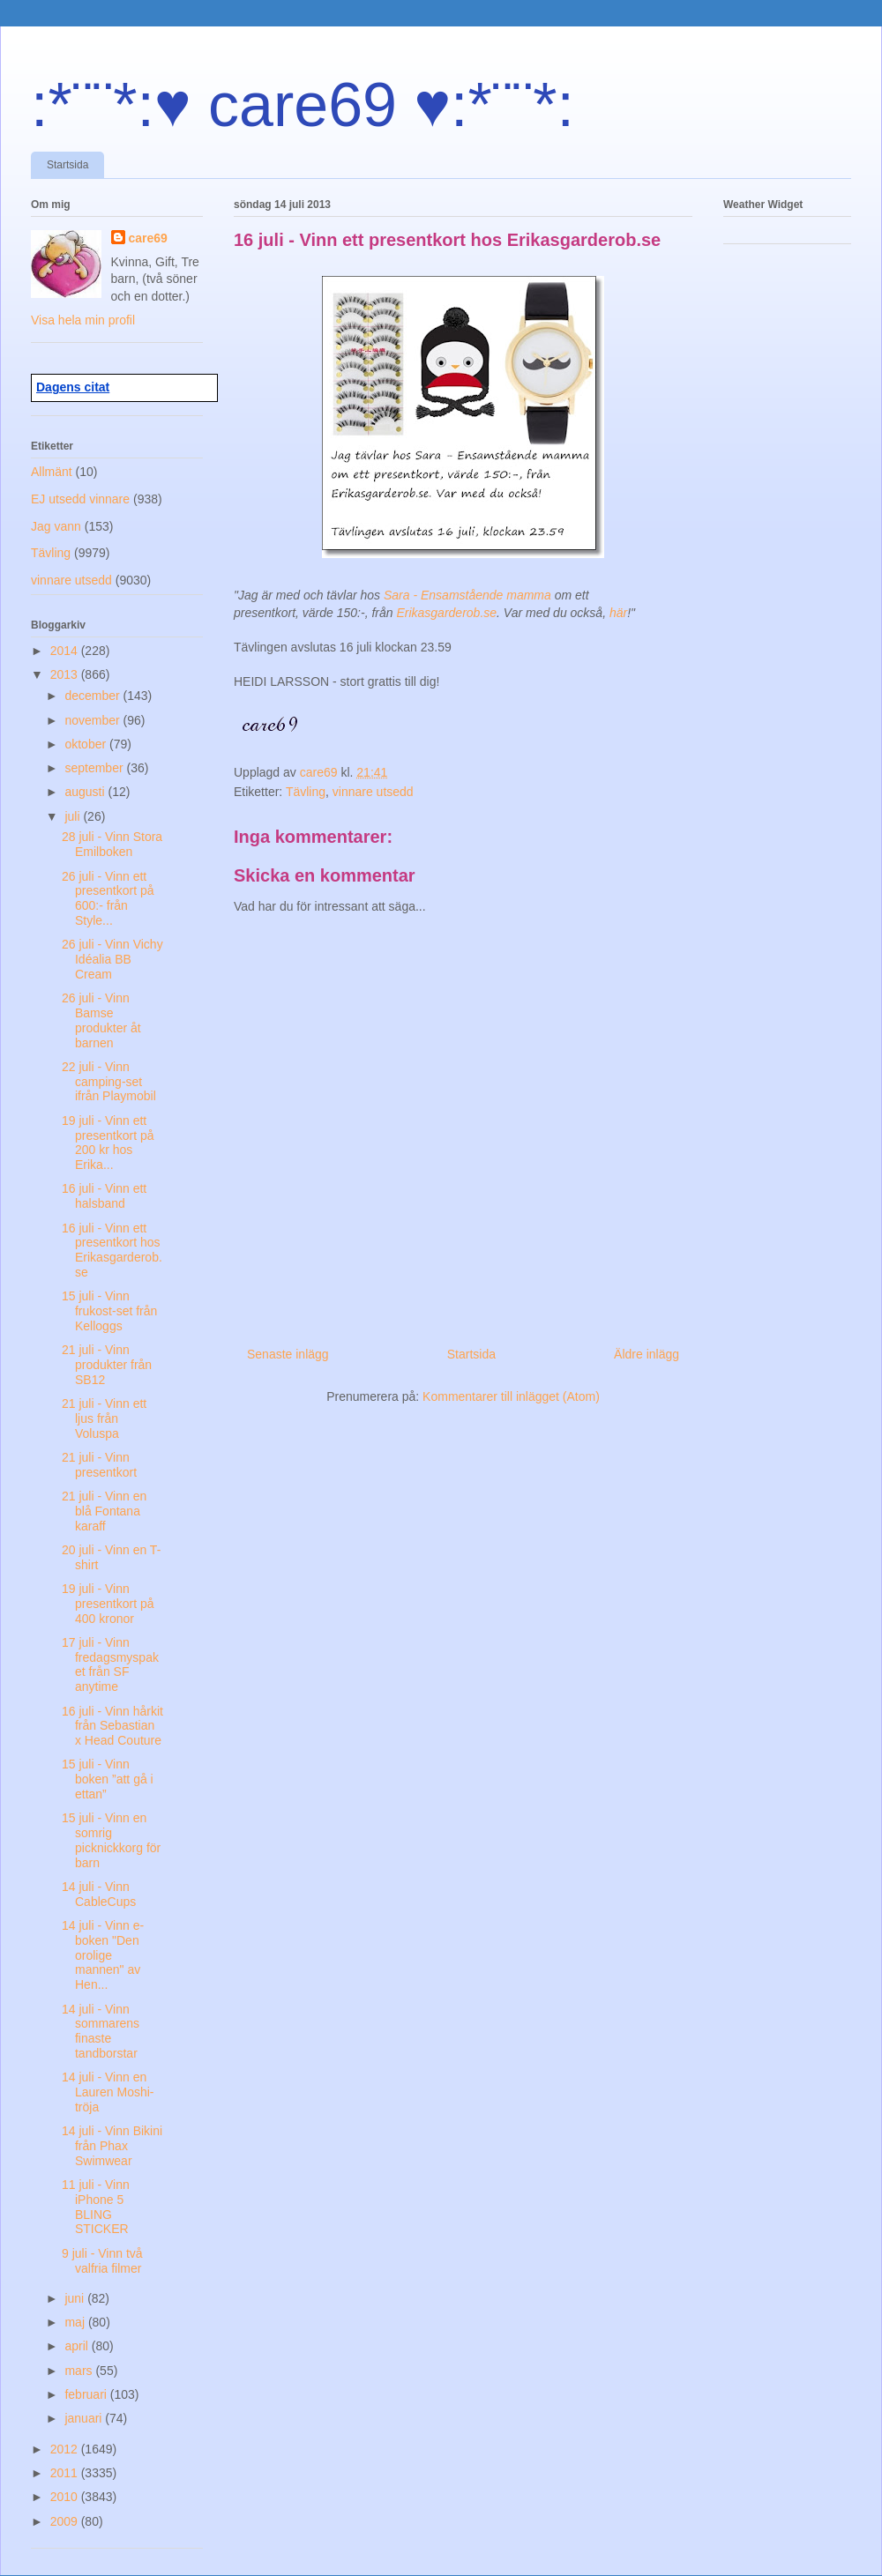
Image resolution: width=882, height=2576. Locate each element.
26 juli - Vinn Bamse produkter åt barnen (101, 1020)
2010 (65, 2497)
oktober (86, 744)
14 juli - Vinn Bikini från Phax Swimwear (112, 2146)
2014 (65, 651)
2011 (65, 2473)
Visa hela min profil (83, 320)
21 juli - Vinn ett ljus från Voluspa (104, 1418)
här (618, 613)
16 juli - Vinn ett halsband (104, 1195)
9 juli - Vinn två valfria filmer (102, 2260)
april (77, 2346)
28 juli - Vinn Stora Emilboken (112, 844)
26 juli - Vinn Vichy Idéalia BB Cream (112, 959)
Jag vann (56, 526)
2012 (65, 2449)
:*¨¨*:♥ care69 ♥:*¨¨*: (302, 105)
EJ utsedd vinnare (80, 499)
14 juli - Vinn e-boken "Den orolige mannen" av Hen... (103, 1955)
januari (84, 2418)
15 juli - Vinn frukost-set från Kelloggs (109, 1311)
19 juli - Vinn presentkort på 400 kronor (108, 1604)
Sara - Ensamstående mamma (467, 595)
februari (86, 2394)
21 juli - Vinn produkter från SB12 (107, 1365)
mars (79, 2371)
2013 (65, 674)
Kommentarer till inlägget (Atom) (511, 1396)
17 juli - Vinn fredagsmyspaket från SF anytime (110, 1664)
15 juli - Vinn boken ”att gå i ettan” (107, 1779)
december (93, 696)
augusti (86, 792)
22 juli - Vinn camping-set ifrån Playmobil (109, 1082)
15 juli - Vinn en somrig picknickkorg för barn (111, 1840)
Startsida (67, 165)
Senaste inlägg (288, 1354)
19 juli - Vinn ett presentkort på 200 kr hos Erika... (108, 1142)
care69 (148, 238)
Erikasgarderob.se (446, 613)
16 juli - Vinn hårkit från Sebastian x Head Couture (112, 1726)
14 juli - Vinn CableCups (99, 1894)
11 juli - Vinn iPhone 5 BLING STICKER (96, 2207)
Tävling (305, 792)
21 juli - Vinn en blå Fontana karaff (104, 1511)
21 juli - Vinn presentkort (99, 1464)
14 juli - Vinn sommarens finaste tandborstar (100, 2031)
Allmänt (51, 472)
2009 (65, 2521)
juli (73, 816)
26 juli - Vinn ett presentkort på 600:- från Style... (108, 898)
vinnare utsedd (373, 792)
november (93, 720)
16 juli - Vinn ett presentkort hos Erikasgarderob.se (112, 1250)
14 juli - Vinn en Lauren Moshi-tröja (108, 2092)
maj (75, 2322)
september (95, 768)
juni (75, 2298)
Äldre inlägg (646, 1354)
